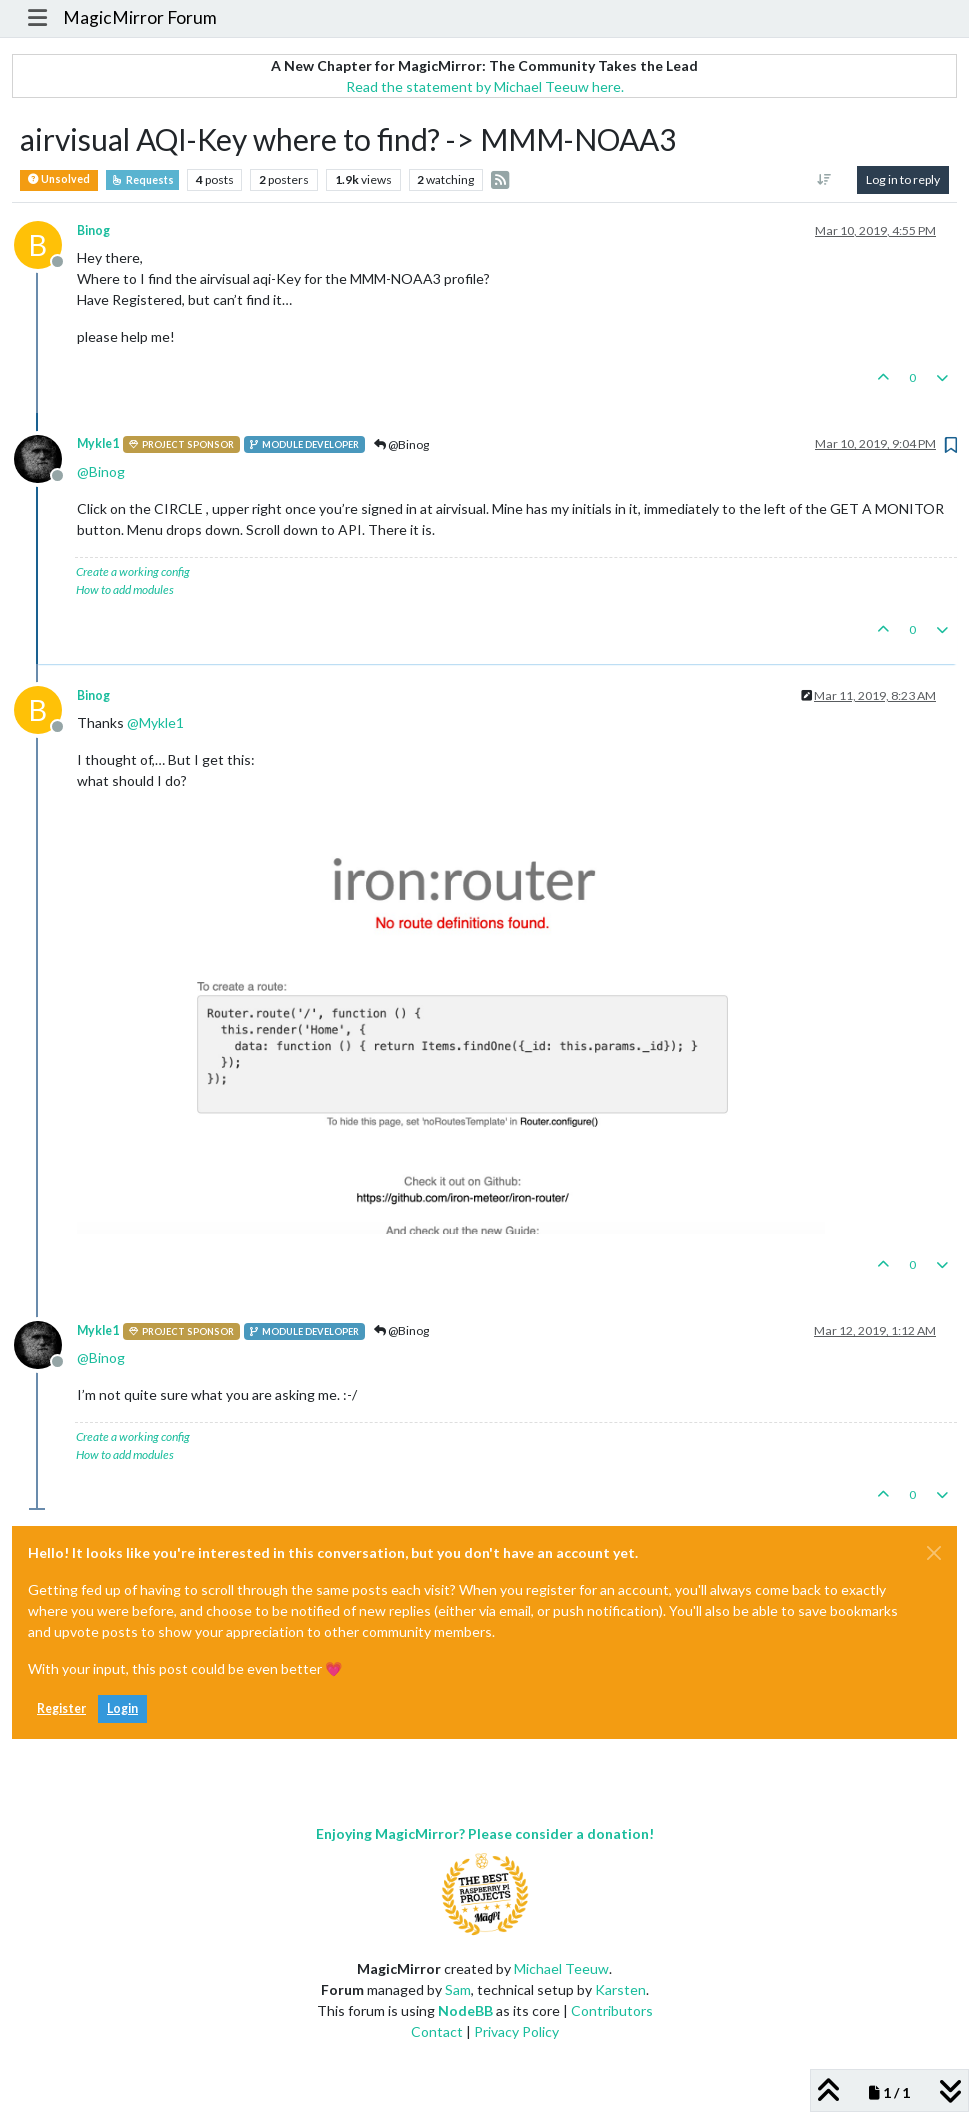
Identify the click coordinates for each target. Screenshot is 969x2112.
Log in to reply (903, 179)
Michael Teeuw (561, 1968)
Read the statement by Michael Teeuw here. (485, 86)
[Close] (934, 1553)
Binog (93, 230)
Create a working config (133, 571)
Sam (458, 1989)
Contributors (612, 2010)
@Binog (401, 444)
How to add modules (125, 589)
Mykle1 (98, 443)
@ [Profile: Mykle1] (155, 722)
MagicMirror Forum (140, 17)
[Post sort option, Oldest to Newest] (824, 180)
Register (61, 1708)
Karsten (620, 1989)
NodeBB (465, 2010)
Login (122, 1708)
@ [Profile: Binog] (101, 471)
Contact (437, 2031)
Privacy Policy (516, 2031)
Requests (142, 180)
